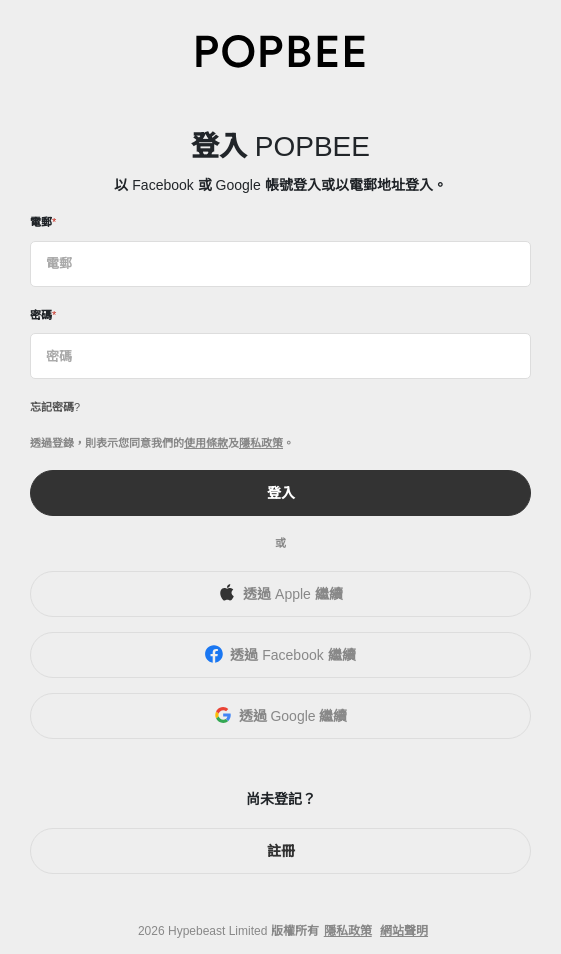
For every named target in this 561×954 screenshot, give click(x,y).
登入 (281, 493)
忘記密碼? (55, 407)
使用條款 (206, 443)
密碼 (41, 315)
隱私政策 (261, 443)
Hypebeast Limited (217, 931)
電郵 (41, 222)
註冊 (281, 851)
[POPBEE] (281, 50)
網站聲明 (404, 931)
